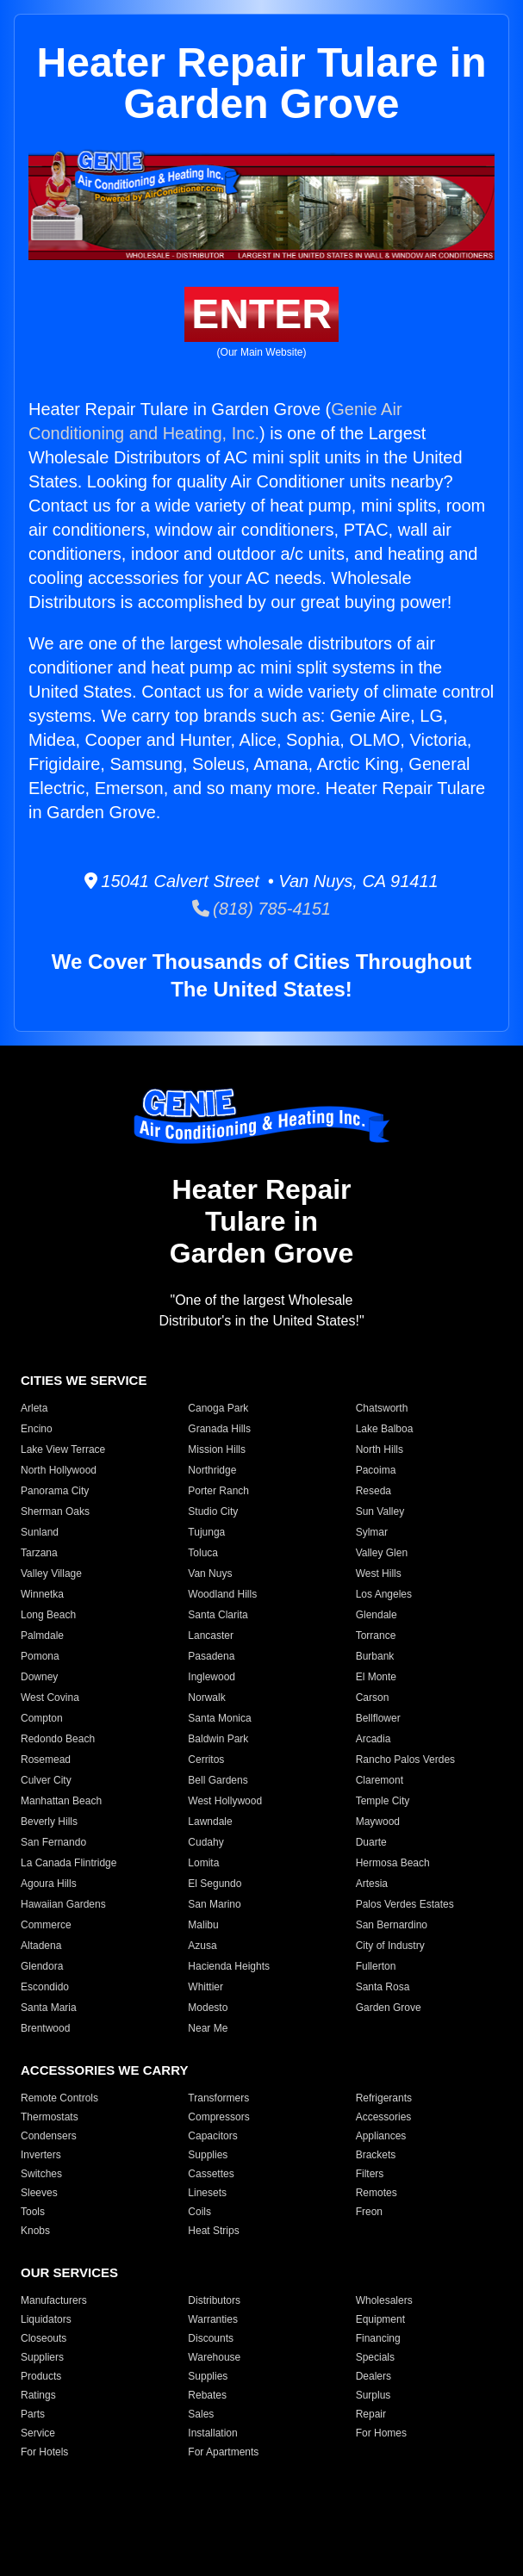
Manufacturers (54, 2300)
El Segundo (214, 1884)
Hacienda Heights (229, 1966)
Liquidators (46, 2319)
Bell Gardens (217, 1780)
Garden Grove (388, 2008)
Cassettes (210, 2174)
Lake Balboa (385, 1429)
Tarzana (39, 1553)
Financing (378, 2338)
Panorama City (55, 1491)
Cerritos (206, 1760)
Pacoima (376, 1470)
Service (38, 2433)
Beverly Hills (49, 1822)
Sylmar (372, 1532)
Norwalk (206, 1697)
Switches (41, 2174)
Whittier (205, 1987)
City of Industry (390, 1946)
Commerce (46, 1925)
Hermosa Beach (393, 1863)
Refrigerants (384, 2098)
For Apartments (223, 2452)
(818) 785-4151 (261, 908)
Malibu (203, 1925)
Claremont (379, 1780)
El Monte (376, 1677)
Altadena (41, 1946)
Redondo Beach (58, 1739)
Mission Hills (217, 1449)
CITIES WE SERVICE (83, 1380)
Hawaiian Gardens (63, 1904)
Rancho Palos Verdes (405, 1760)
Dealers (373, 2376)
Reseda (373, 1491)
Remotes (376, 2193)
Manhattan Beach (61, 1801)
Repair (371, 2414)
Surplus (373, 2395)
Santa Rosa (383, 1987)
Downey (39, 1677)
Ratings (38, 2395)
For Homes (381, 2433)
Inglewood (211, 1677)
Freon (369, 2212)
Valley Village (51, 1573)
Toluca (203, 1553)
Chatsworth (382, 1408)
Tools (33, 2212)
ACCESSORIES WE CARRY (104, 2070)
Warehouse (214, 2357)
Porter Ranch (218, 1491)
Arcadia (373, 1739)
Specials (375, 2357)
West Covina (50, 1697)
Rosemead (46, 1760)
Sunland (40, 1532)
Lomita (203, 1863)
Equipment (380, 2319)
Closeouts (43, 2338)
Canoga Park (218, 1408)
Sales (201, 2414)
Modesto (207, 2008)
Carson (372, 1697)
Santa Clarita (217, 1615)
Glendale (376, 1615)
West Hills (379, 1573)
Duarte (371, 1842)
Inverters (41, 2155)
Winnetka (42, 1594)
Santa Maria (49, 2008)
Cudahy (205, 1842)
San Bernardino (391, 1925)
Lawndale (210, 1822)
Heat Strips (213, 2231)
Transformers (218, 2098)
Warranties (213, 2319)
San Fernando (53, 1842)
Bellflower (378, 1718)
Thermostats (49, 2117)
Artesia (372, 1884)
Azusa (202, 1946)
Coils (199, 2212)
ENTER (261, 314)
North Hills (379, 1449)
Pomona (40, 1656)
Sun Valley (380, 1511)
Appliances (381, 2136)
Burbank (375, 1656)
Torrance (376, 1635)
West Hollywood (225, 1801)
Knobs (35, 2231)
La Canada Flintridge (68, 1863)
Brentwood (45, 2028)
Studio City (213, 1511)
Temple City (383, 1801)
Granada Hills (219, 1429)
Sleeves (39, 2193)
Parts (33, 2414)
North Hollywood (59, 1470)
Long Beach (48, 1615)
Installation (212, 2433)
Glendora (42, 1966)
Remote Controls (59, 2098)
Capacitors (212, 2136)
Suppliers (42, 2357)
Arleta (34, 1408)
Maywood (378, 1822)
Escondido (45, 1987)
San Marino (214, 1904)
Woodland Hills (222, 1594)
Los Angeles (384, 1594)
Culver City (46, 1780)
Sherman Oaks (55, 1511)
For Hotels (44, 2452)
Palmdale (42, 1635)
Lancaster (210, 1635)
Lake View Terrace (63, 1449)
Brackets (376, 2155)
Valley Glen (382, 1553)
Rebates (207, 2395)
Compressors (218, 2117)
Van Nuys (210, 1573)
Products (41, 2376)
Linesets (207, 2193)
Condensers (49, 2136)
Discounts (210, 2338)
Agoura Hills (49, 1884)
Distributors (214, 2300)
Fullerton (376, 1966)
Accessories (384, 2117)
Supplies (207, 2155)
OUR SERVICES (69, 2272)
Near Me (207, 2028)
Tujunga (206, 1532)
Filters (370, 2174)
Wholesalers (384, 2300)
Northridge (212, 1470)
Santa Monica (219, 1718)
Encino (37, 1429)
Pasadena (211, 1656)
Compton (42, 1718)
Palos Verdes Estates (405, 1904)
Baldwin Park (218, 1739)
